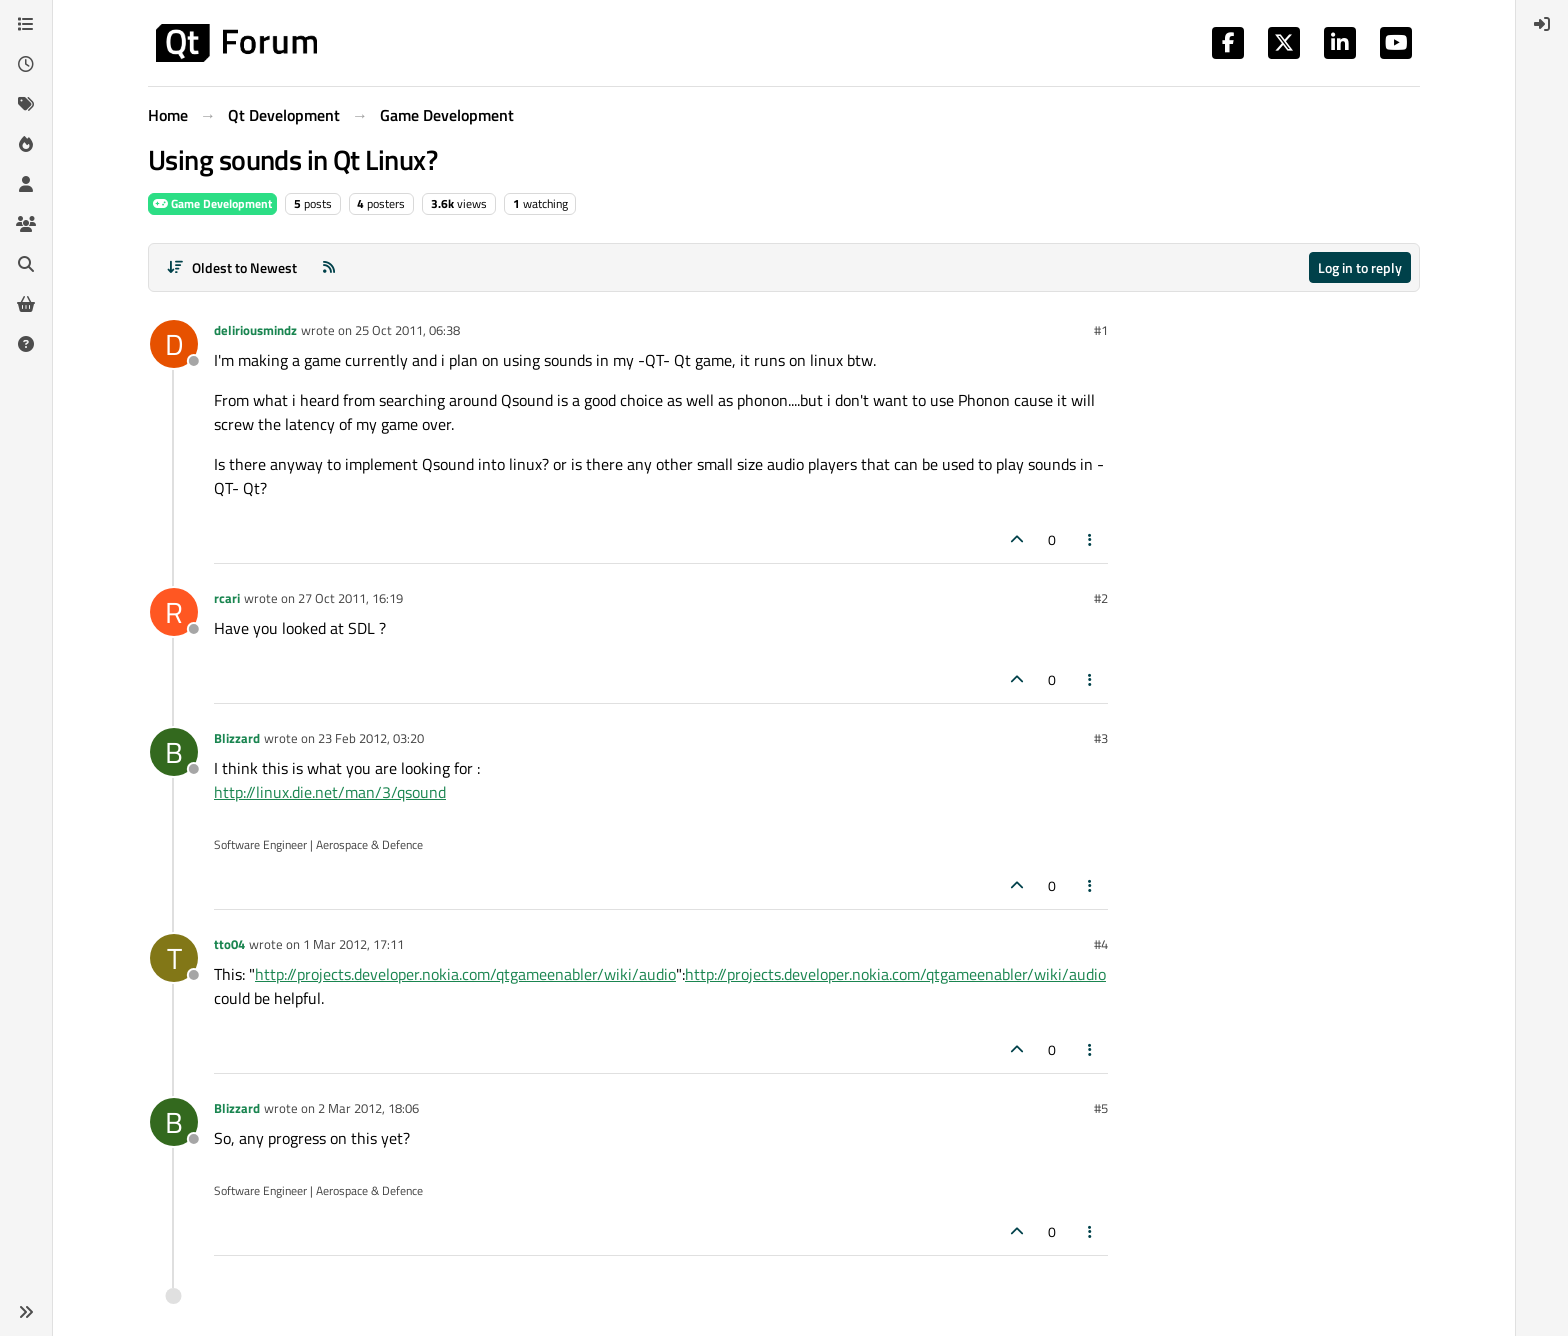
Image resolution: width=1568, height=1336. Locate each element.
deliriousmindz (255, 330)
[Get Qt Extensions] (26, 304)
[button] (26, 1312)
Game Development (212, 203)
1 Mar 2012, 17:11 (353, 944)
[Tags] (26, 104)
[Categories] (26, 24)
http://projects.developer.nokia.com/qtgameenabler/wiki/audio (465, 974)
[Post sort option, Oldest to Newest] (231, 267)
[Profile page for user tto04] (174, 958)
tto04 (229, 944)
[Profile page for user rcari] (174, 612)
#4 (1101, 944)
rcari (227, 598)
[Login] (1542, 24)
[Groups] (26, 224)
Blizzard (237, 738)
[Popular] (26, 144)
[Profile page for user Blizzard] (174, 752)
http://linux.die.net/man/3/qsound (330, 792)
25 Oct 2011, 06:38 (407, 330)
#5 (1101, 1108)
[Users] (26, 184)
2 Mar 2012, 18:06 (368, 1108)
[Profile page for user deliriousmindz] (174, 344)
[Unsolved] (26, 344)
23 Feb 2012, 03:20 (371, 738)
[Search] (26, 264)
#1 (1101, 330)
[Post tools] (1091, 539)
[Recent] (26, 64)
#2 (1101, 598)
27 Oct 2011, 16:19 (350, 598)
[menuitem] (1542, 24)
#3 (1101, 738)
